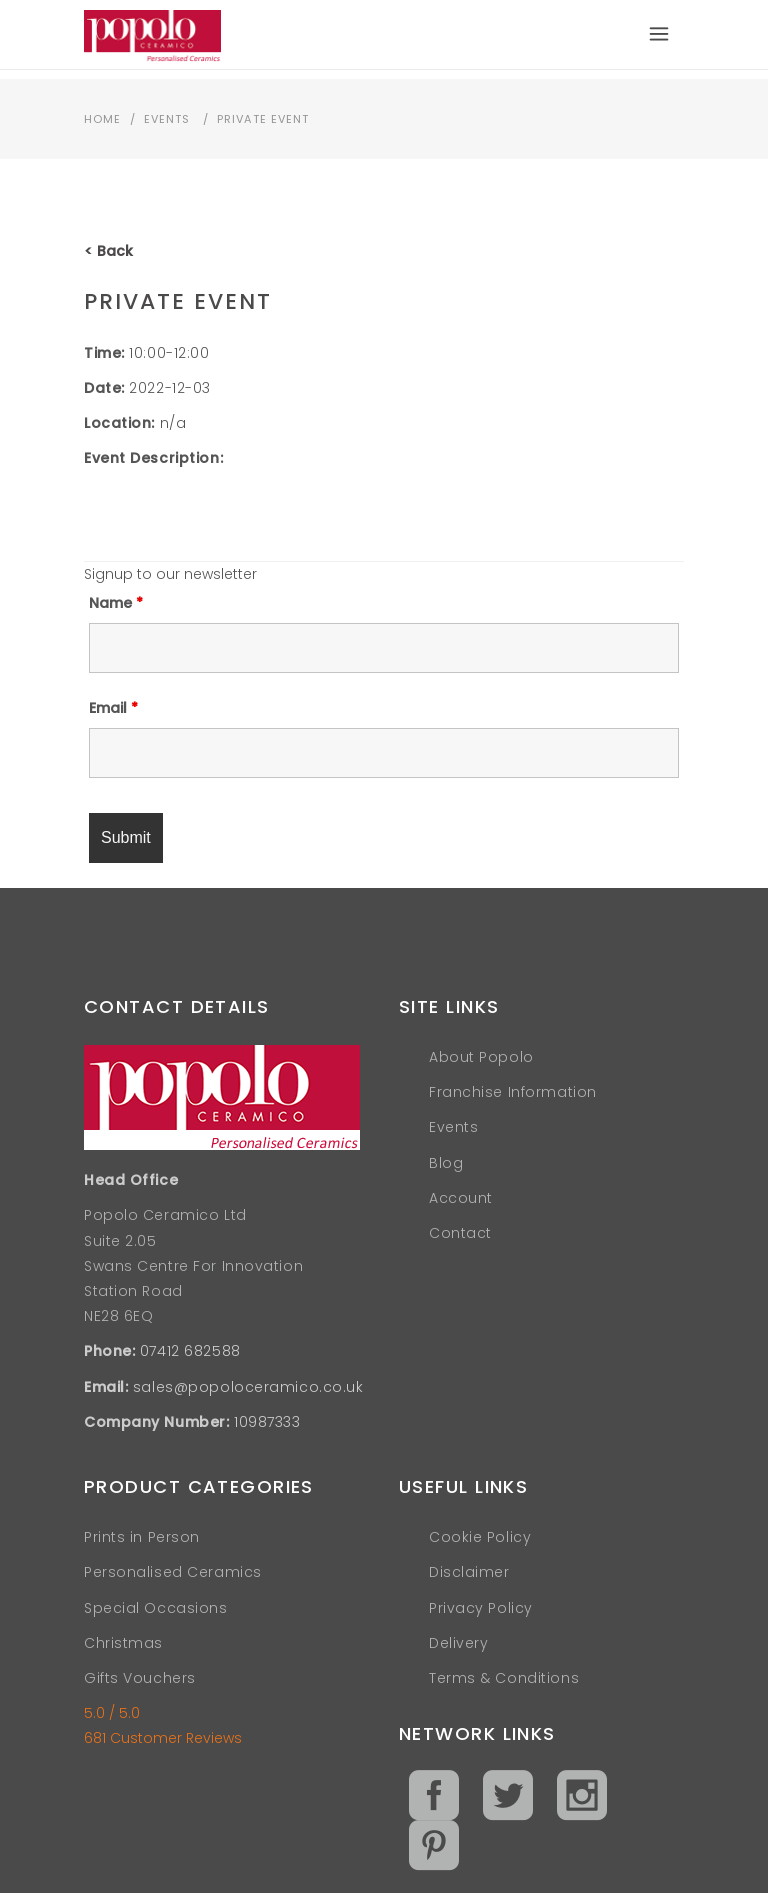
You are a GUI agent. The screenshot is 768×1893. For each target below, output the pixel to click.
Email (113, 708)
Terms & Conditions (504, 1678)
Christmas (123, 1643)
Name (116, 603)
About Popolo (481, 1057)
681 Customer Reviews (163, 1738)
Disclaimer (469, 1572)
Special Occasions (156, 1608)
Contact (460, 1233)
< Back (108, 251)
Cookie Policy (480, 1537)
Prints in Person (142, 1537)
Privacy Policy (481, 1608)
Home (102, 119)
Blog (446, 1163)
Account (461, 1198)
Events (167, 119)
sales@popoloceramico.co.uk (248, 1387)
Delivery (458, 1643)
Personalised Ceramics (173, 1572)
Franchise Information (513, 1092)
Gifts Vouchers (140, 1678)
